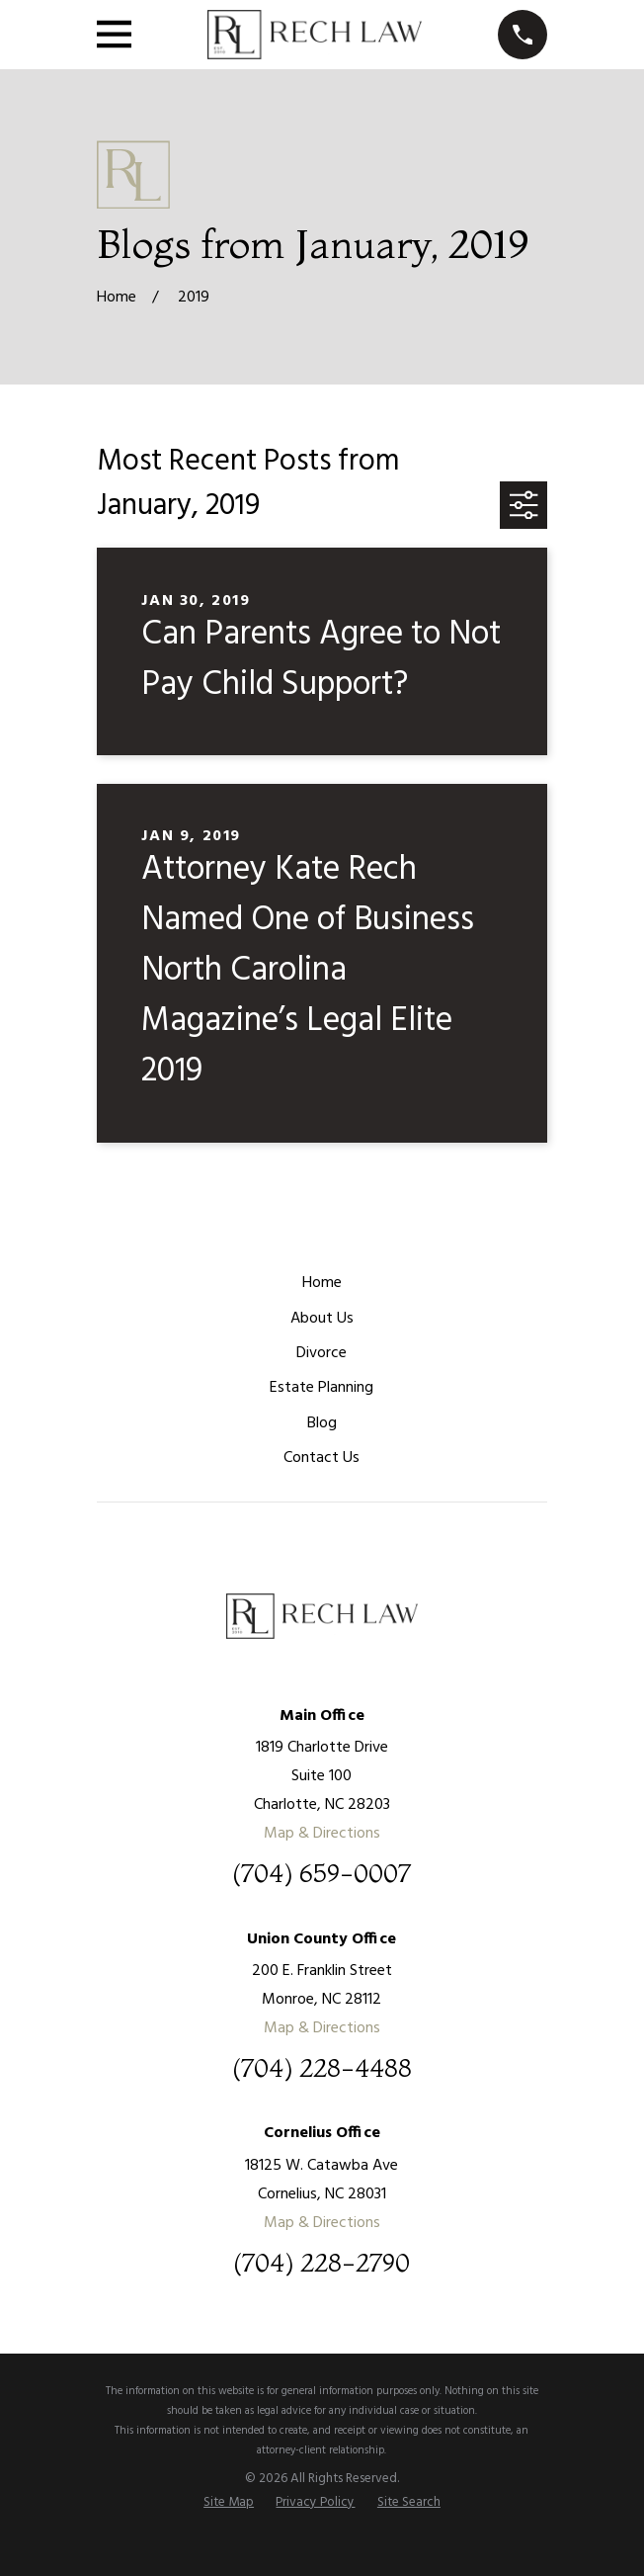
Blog (322, 1423)
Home (322, 1283)
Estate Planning (321, 1388)
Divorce (321, 1353)
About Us (322, 1318)
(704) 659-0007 (321, 1874)
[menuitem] (228, 2503)
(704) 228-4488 (322, 2069)
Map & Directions (322, 1833)
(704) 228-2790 (321, 2263)
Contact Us (321, 1458)
